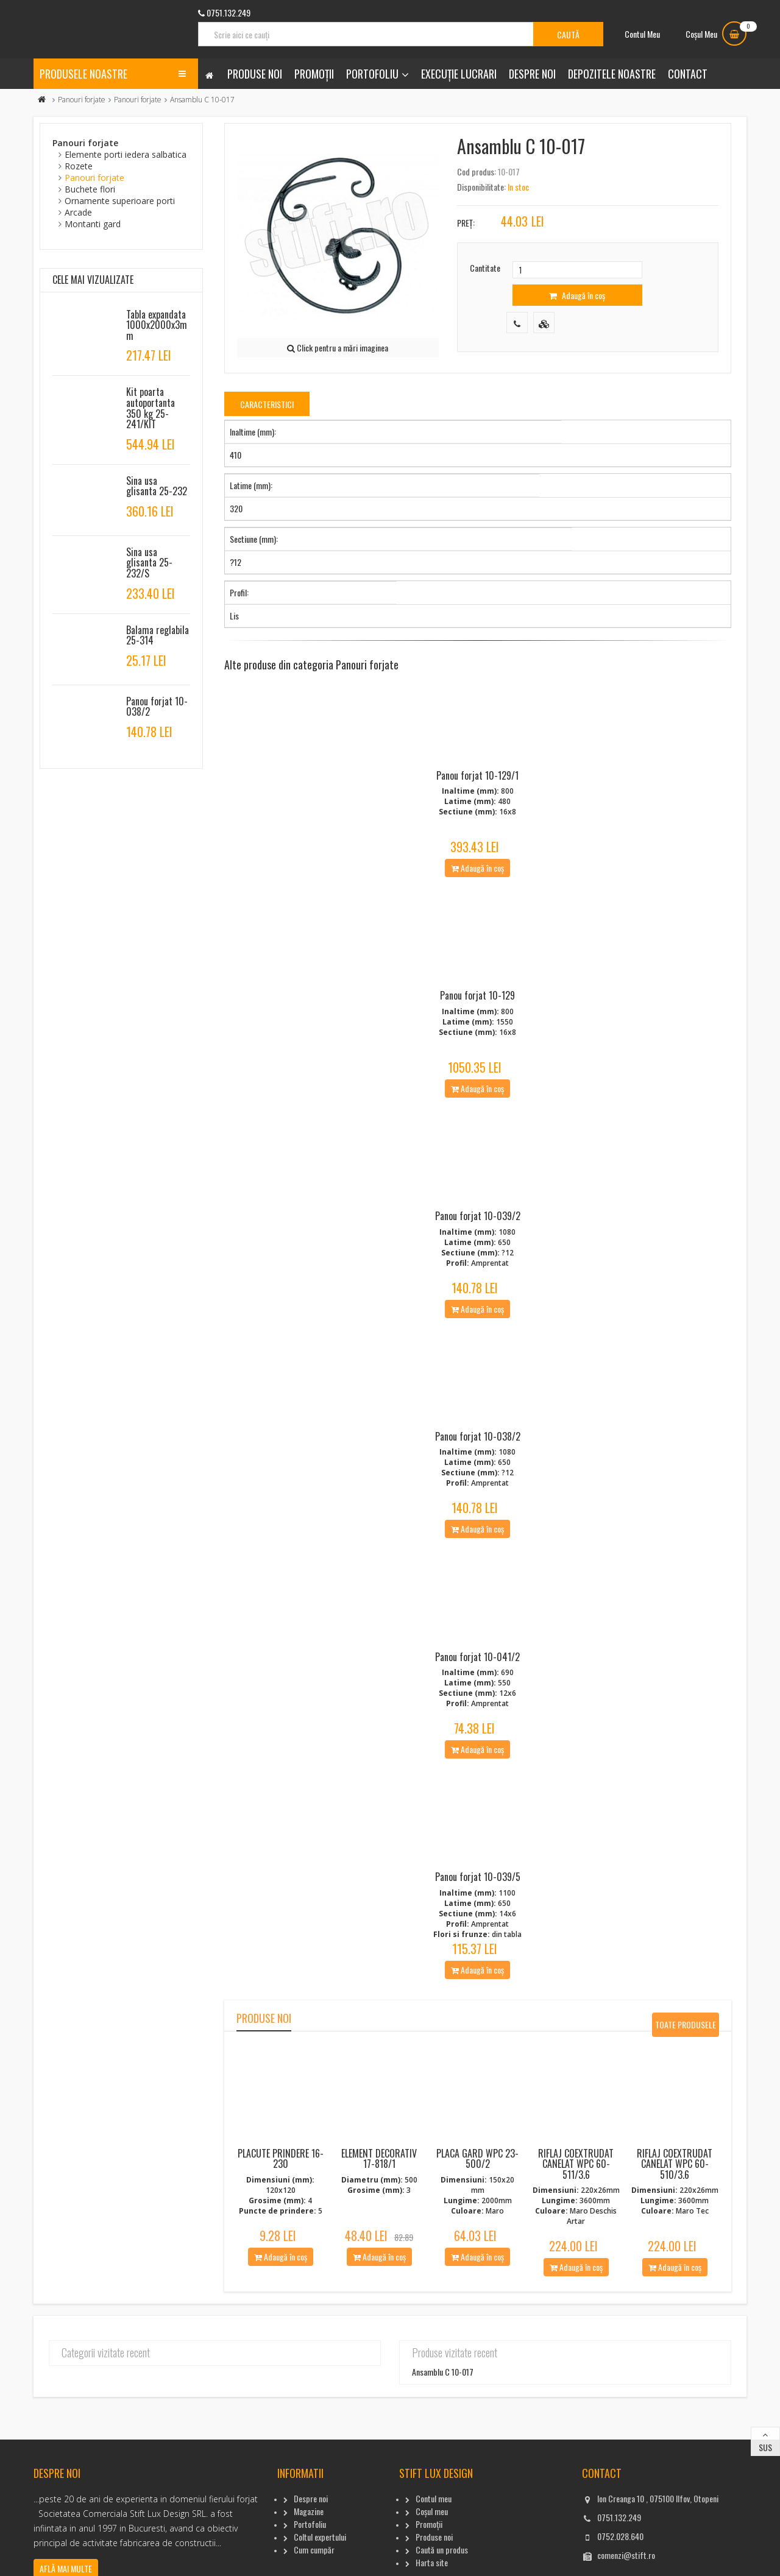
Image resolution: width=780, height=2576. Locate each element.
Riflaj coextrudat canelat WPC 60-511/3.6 (576, 2196)
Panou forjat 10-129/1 (477, 781)
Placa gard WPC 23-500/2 (477, 2191)
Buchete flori (90, 189)
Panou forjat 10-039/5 (477, 1909)
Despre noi (532, 74)
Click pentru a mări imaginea (337, 347)
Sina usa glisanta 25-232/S (149, 562)
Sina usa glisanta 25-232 (156, 486)
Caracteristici (267, 404)
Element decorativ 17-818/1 (379, 2191)
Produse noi (254, 74)
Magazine (309, 2543)
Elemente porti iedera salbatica (125, 154)
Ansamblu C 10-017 (442, 2404)
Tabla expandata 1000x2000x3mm (156, 325)
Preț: (466, 222)
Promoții (314, 74)
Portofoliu (372, 74)
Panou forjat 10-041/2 (477, 1683)
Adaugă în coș (577, 295)
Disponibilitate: (481, 186)
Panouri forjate (81, 99)
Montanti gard (93, 224)
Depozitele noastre (612, 74)
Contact (687, 74)
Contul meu (434, 2530)
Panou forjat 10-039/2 (477, 1232)
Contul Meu (642, 33)
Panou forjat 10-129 (477, 1006)
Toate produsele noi (685, 2059)
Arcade (78, 212)
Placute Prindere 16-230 (281, 2191)
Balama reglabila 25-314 (157, 635)
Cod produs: (476, 171)
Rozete (79, 166)
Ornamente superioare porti (120, 200)
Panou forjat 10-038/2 (477, 1457)
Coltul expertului (320, 2569)
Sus (765, 2480)
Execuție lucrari (459, 74)
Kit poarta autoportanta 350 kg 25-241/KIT (150, 407)
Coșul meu (432, 2543)
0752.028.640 (620, 2568)
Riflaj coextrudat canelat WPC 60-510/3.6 (674, 2196)
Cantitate (485, 267)
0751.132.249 (619, 2549)
